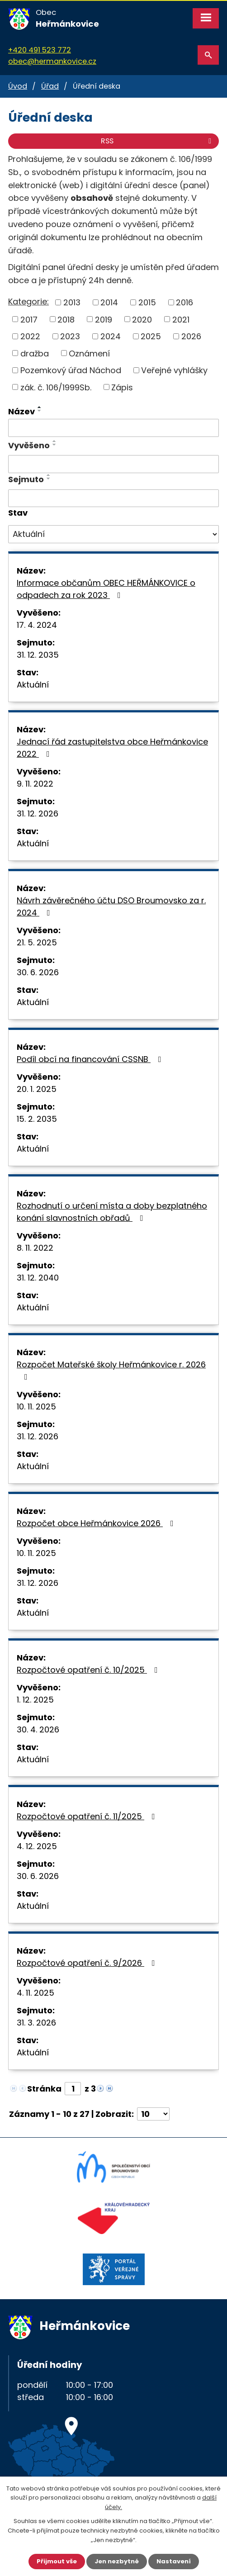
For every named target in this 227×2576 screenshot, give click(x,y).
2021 (180, 319)
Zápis (122, 387)
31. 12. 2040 (38, 1277)
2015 (147, 302)
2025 (151, 336)
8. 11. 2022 (35, 1247)
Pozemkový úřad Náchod (70, 370)
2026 (191, 336)
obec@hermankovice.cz (52, 61)
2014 (109, 302)
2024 (110, 336)
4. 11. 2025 (35, 1992)
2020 (142, 319)
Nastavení (173, 2561)
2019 (103, 319)
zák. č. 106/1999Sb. (55, 387)
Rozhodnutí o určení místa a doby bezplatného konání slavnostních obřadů (112, 1212)
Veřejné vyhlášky (174, 370)
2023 (70, 336)
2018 (66, 319)
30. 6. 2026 (38, 972)
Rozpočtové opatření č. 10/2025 (89, 1669)
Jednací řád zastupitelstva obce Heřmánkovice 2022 (112, 747)
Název (21, 411)
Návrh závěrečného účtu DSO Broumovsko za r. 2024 (111, 906)
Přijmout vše (57, 2561)
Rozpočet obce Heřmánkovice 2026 (97, 1523)
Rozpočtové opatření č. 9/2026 (88, 1963)
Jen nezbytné (117, 2561)
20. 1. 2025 (37, 1089)
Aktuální (33, 684)
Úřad (50, 86)
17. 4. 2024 (37, 625)
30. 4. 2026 (38, 1729)
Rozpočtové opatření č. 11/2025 (88, 1816)
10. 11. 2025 (36, 1406)
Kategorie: (28, 301)
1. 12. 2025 (35, 1699)
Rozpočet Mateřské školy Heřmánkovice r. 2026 (111, 1370)
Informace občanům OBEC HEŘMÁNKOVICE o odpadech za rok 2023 (106, 589)
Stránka (44, 2088)
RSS (157, 141)
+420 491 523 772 (39, 50)
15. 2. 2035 (37, 1118)
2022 (30, 336)
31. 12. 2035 (38, 654)
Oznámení (89, 353)
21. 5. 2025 (37, 942)
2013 (71, 302)
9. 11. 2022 (35, 783)
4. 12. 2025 (37, 1846)
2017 (29, 319)
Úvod (17, 86)
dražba (34, 353)
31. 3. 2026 (36, 2022)
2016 (184, 302)
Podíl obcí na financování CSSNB (91, 1059)
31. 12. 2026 (37, 813)
